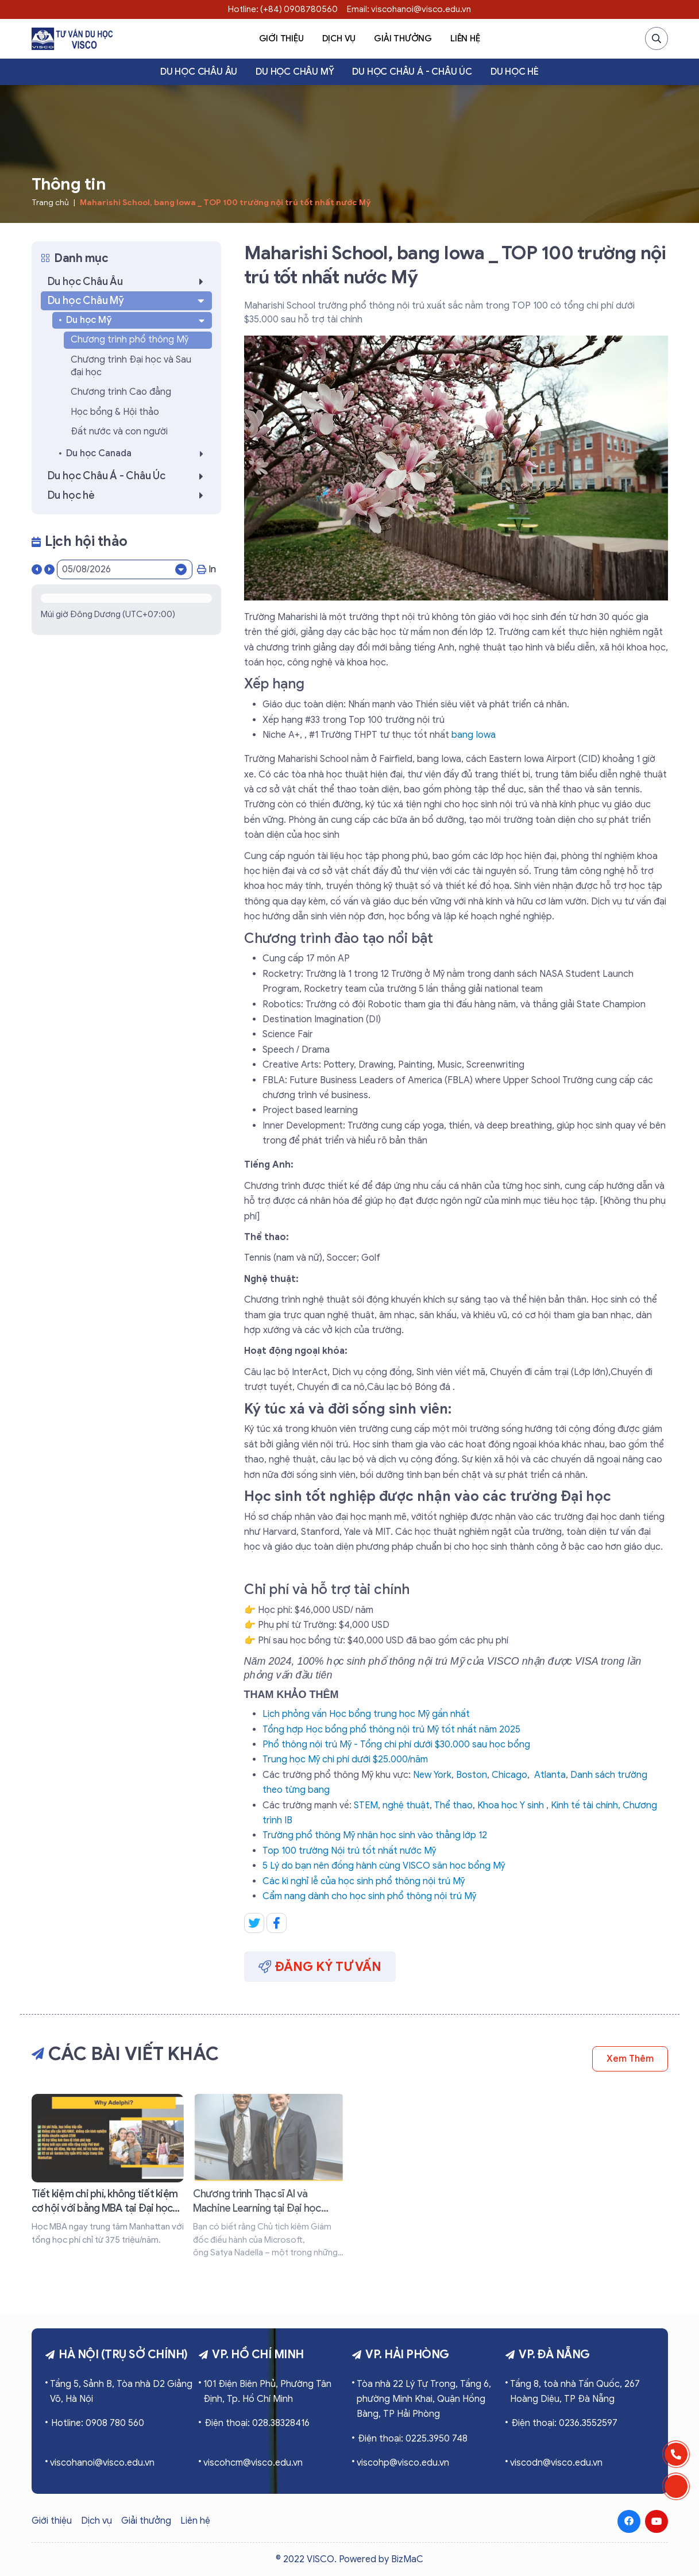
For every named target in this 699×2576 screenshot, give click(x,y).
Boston (471, 1775)
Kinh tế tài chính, (585, 1805)
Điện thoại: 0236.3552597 (564, 2423)
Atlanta (550, 1775)
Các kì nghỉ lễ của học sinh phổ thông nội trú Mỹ (363, 1881)
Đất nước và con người (119, 431)
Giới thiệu (281, 38)
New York (432, 1775)
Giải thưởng (403, 38)
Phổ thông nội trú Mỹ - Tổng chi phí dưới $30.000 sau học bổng (396, 1744)
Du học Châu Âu (198, 72)
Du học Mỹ (136, 320)
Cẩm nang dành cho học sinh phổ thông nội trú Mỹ (369, 1896)
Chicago (509, 1775)
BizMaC (407, 2559)
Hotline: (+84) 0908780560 (283, 9)
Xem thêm (630, 2059)
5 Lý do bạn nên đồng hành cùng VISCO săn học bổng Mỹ (383, 1866)
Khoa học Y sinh (510, 1805)
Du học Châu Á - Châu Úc (412, 72)
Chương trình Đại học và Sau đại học (131, 366)
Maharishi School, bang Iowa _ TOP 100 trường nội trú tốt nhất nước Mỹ (225, 202)
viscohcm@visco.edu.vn (253, 2463)
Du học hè (515, 72)
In (206, 569)
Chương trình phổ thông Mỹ (129, 339)
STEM (366, 1805)
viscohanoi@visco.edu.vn (102, 2463)
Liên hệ (465, 38)
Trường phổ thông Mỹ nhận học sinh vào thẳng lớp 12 (374, 1835)
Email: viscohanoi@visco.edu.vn (409, 9)
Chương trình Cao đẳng (121, 392)
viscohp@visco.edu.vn (403, 2463)
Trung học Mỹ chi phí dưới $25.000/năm (345, 1759)
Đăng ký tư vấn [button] (320, 1966)
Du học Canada (138, 454)
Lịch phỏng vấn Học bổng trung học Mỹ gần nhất (366, 1714)
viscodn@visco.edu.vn (556, 2463)
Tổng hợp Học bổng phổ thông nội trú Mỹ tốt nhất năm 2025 (391, 1729)
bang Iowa (473, 735)
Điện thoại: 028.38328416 (257, 2423)
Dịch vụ (339, 38)
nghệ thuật (406, 1805)
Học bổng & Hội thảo (115, 412)
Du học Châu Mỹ (295, 72)
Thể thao (453, 1805)
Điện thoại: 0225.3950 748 (413, 2438)
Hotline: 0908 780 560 (97, 2423)
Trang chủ (50, 202)
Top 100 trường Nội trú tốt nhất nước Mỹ (349, 1851)
